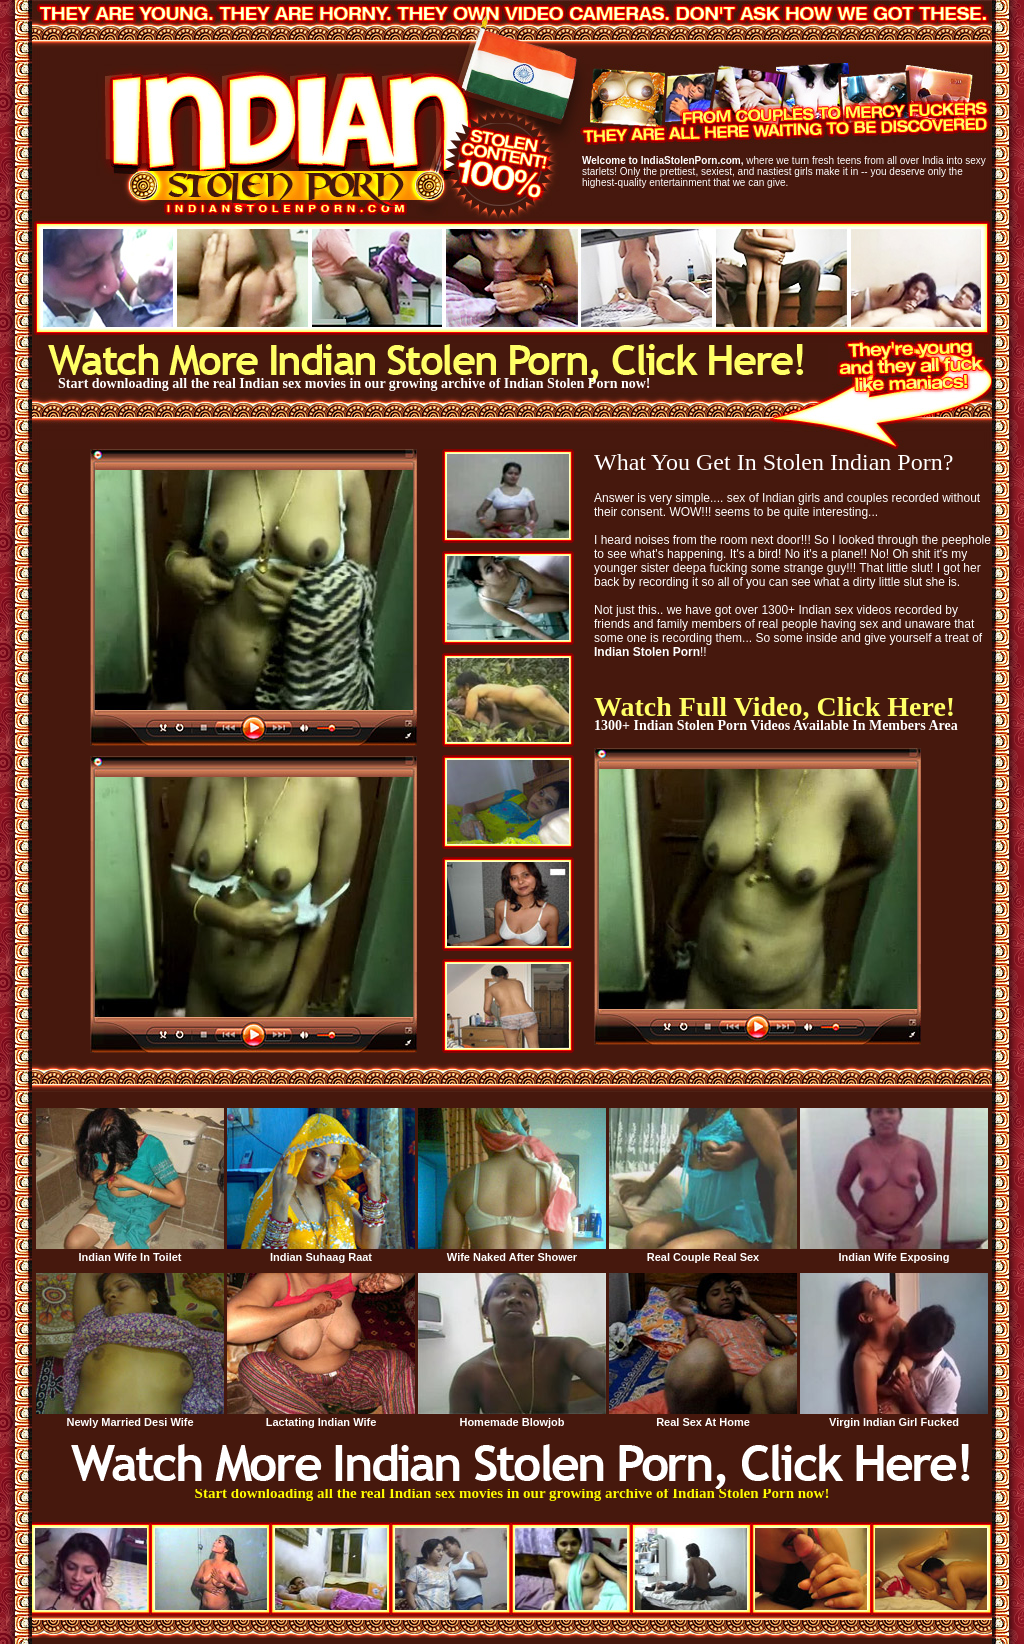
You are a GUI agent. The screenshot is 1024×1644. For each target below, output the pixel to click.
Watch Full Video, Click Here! (774, 706)
